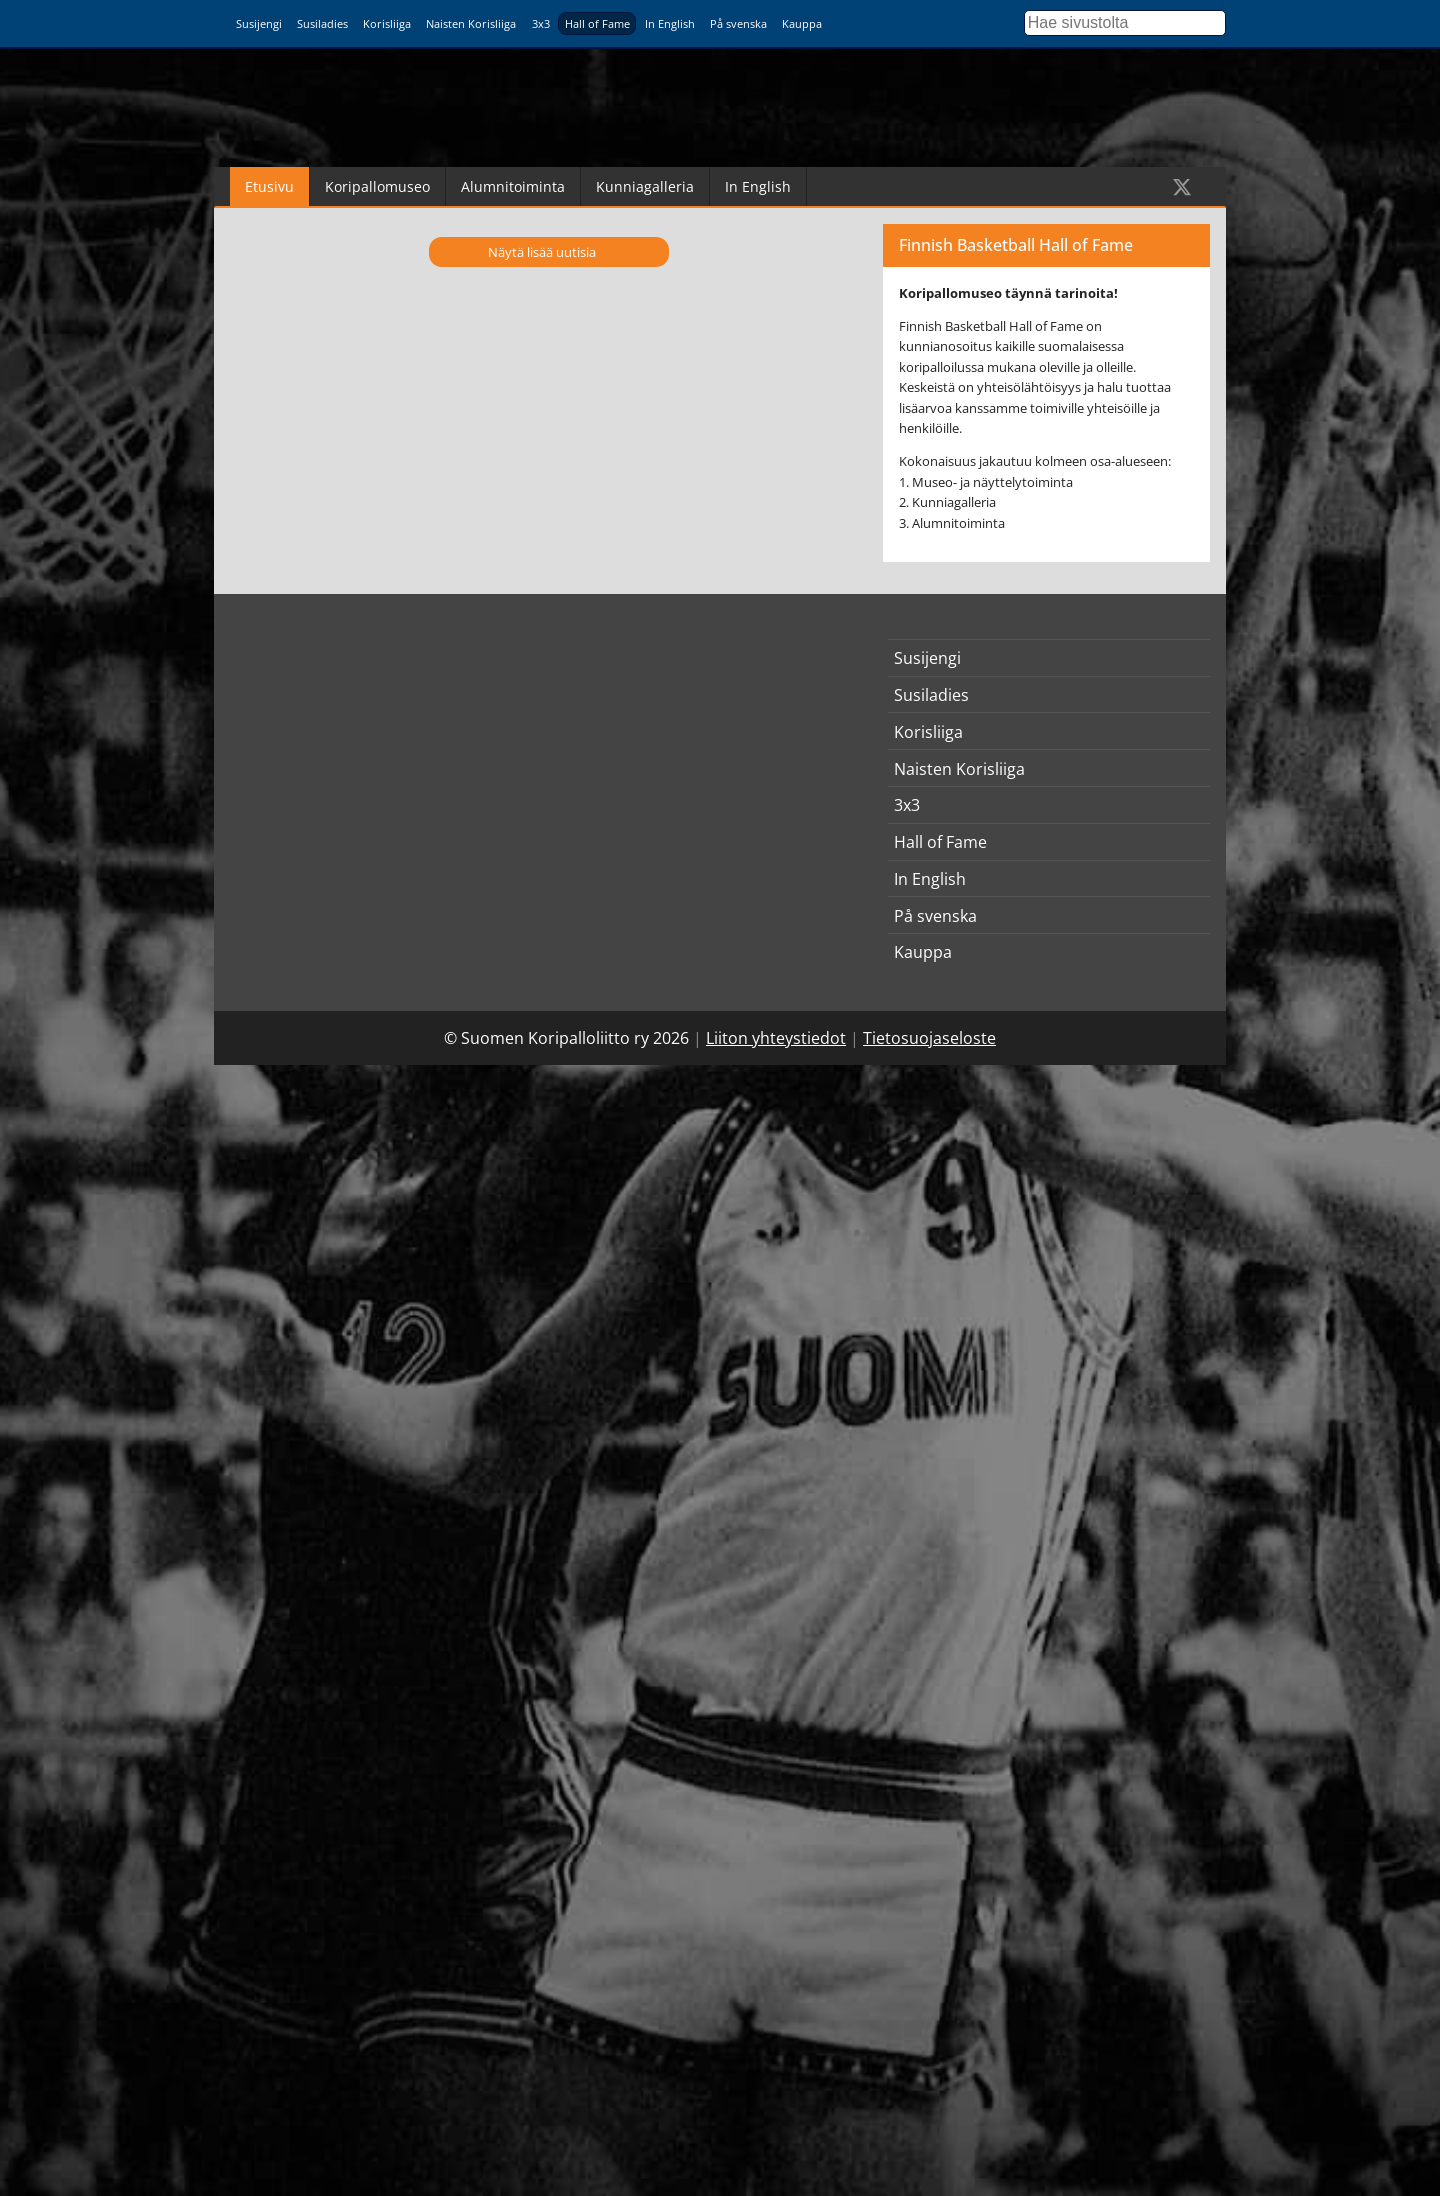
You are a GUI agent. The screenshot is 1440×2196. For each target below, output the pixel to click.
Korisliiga (387, 23)
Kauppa (802, 23)
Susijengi (259, 23)
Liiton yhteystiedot (776, 1038)
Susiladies (322, 23)
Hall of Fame (597, 23)
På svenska (738, 23)
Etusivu (269, 186)
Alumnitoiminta (513, 186)
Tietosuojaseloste (929, 1038)
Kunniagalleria (645, 186)
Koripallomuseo (377, 186)
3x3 (541, 23)
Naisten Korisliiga (471, 23)
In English (670, 23)
